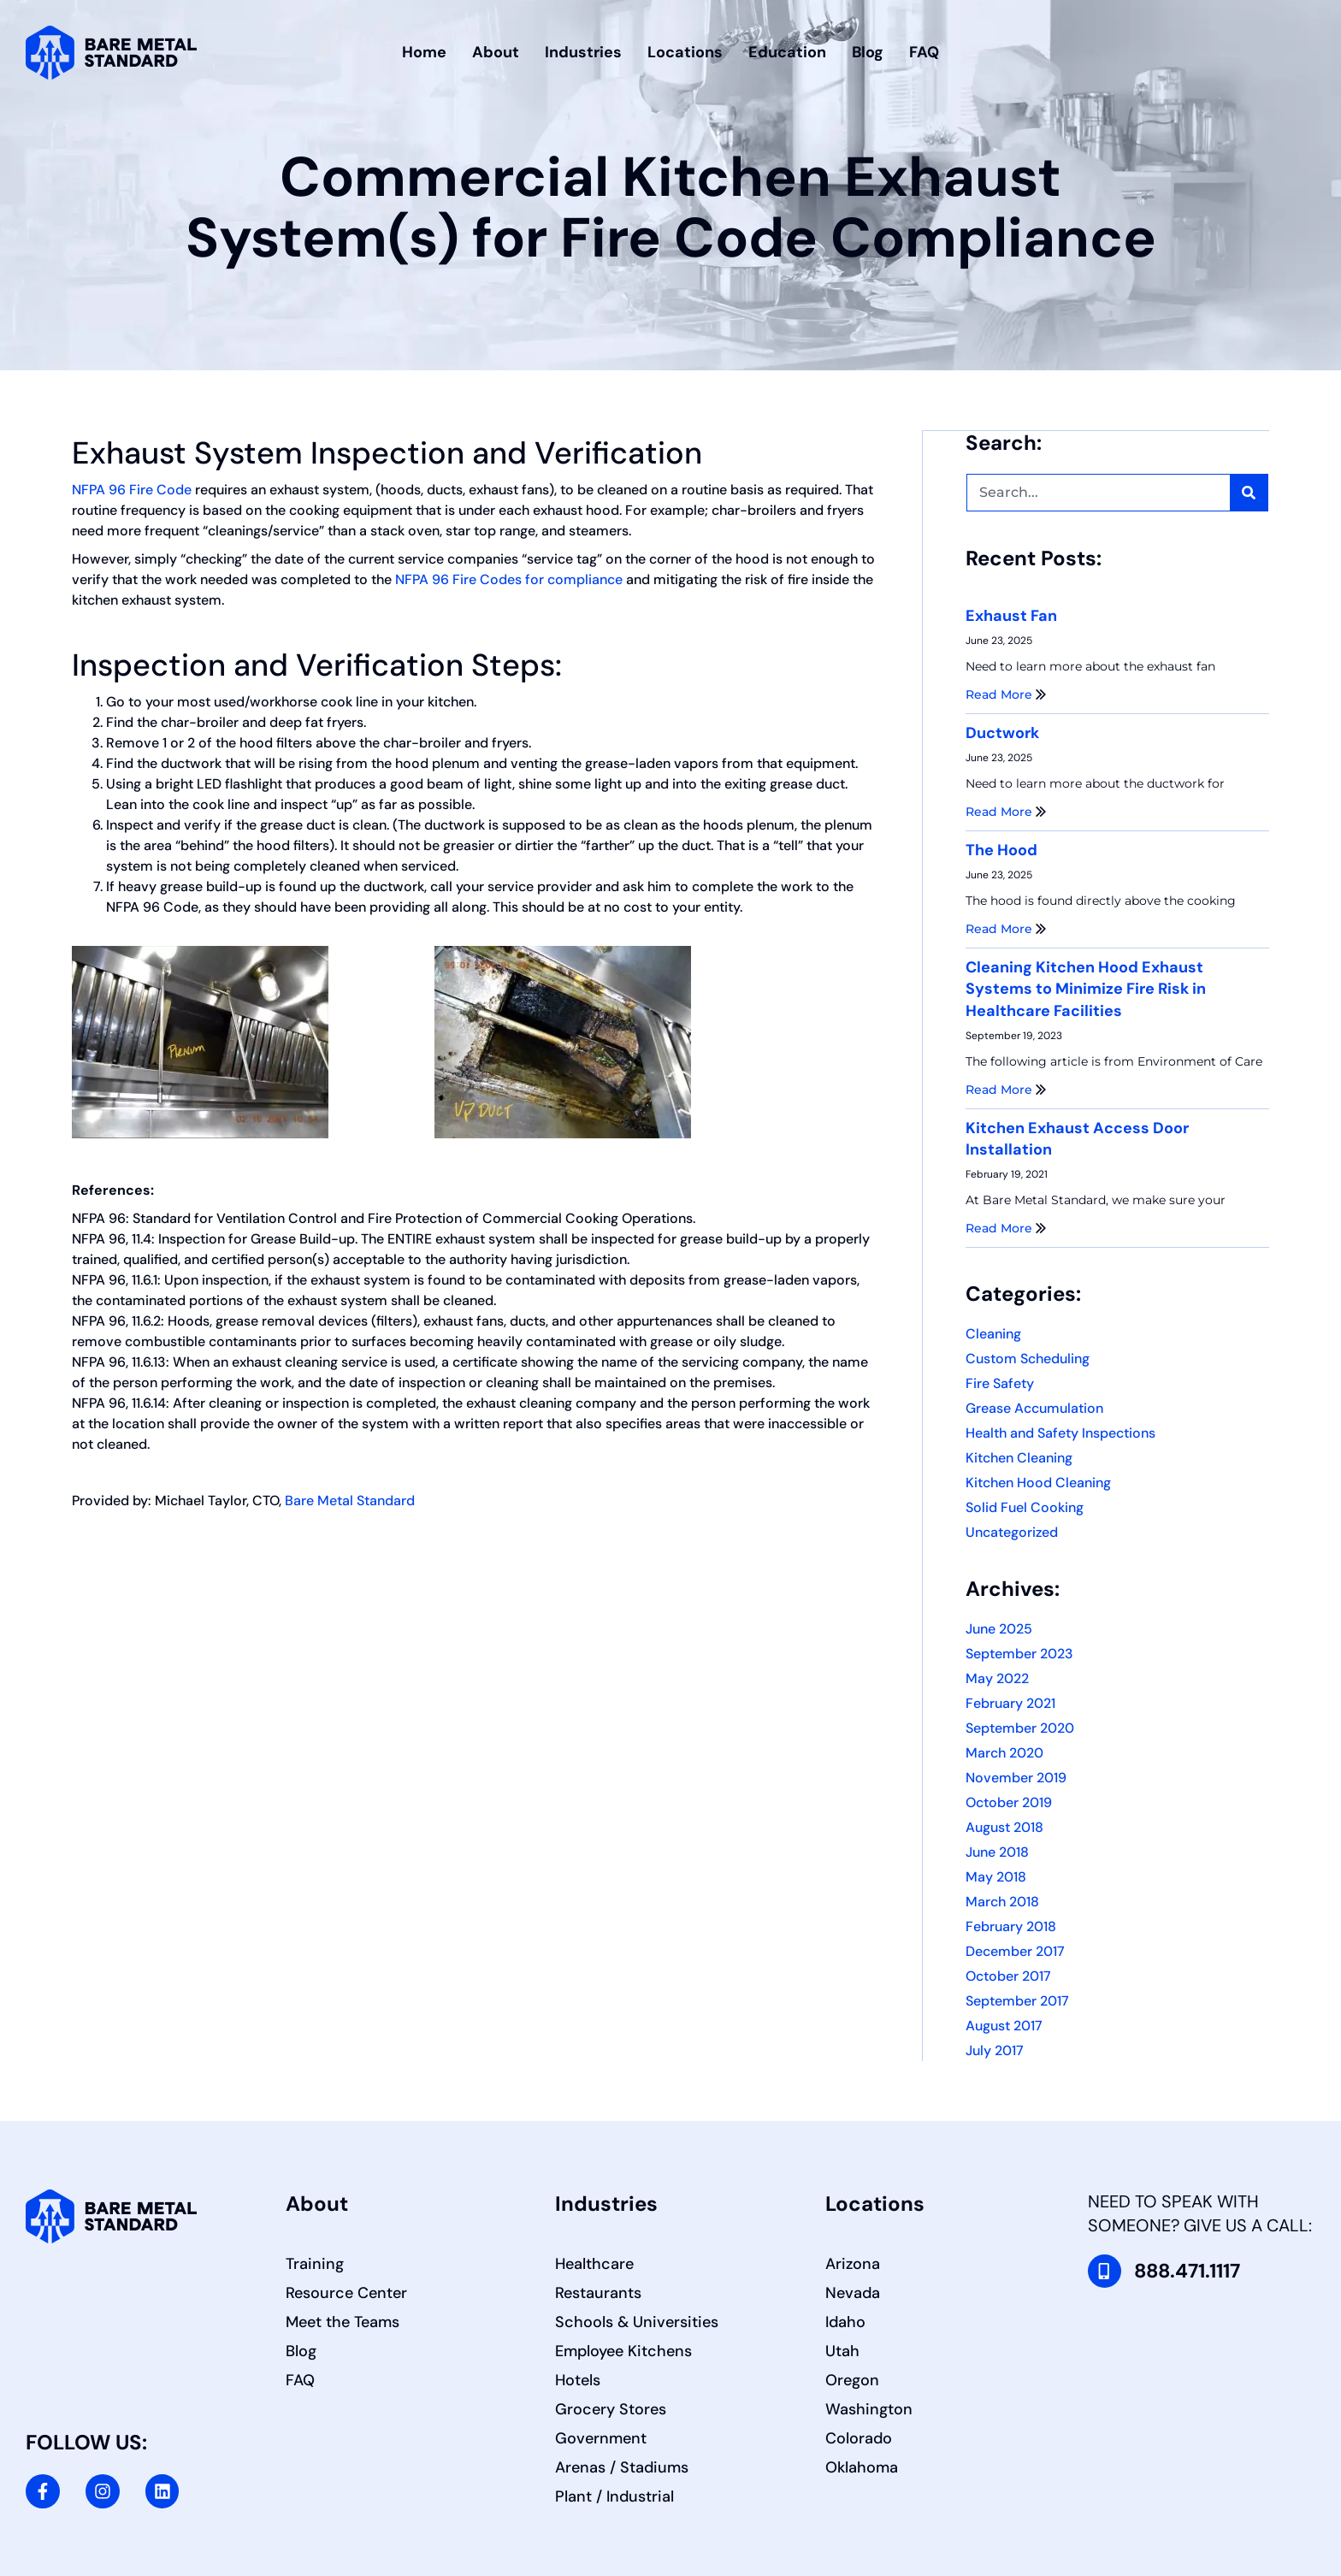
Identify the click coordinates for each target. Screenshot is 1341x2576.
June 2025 (999, 1628)
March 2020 (1004, 1752)
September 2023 (1019, 1653)
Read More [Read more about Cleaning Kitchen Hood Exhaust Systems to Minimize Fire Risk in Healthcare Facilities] (1006, 1088)
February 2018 (1011, 1926)
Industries (583, 52)
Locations (685, 52)
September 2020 (1020, 1727)
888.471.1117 (1192, 2270)
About (495, 52)
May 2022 (997, 1678)
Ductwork (1002, 732)
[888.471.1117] (1105, 2271)
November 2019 (1016, 1777)
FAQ (924, 52)
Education (787, 52)
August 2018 (1004, 1826)
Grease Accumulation (1034, 1407)
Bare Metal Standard (350, 1501)
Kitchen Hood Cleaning (1038, 1482)
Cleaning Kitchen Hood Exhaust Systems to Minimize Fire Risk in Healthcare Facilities (1086, 987)
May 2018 (996, 1876)
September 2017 (1017, 2000)
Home (424, 52)
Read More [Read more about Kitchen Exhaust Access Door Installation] (1006, 1227)
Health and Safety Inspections (1060, 1432)
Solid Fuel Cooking (1025, 1506)
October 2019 (1009, 1802)
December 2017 (1015, 1950)
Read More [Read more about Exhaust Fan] (1006, 693)
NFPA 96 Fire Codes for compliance (509, 579)
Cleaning (993, 1333)
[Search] (1248, 492)
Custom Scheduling (1028, 1358)
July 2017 (995, 2050)
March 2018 (1002, 1901)
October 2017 (1008, 1975)
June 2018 (997, 1851)
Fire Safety (1000, 1382)
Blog (867, 52)
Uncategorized (1012, 1531)
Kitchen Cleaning (1019, 1457)
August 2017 (1004, 2025)
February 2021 (1010, 1702)
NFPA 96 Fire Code (132, 490)
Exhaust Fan (1011, 615)
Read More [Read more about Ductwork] (1006, 810)
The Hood (1001, 849)
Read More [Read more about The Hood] (1006, 928)
